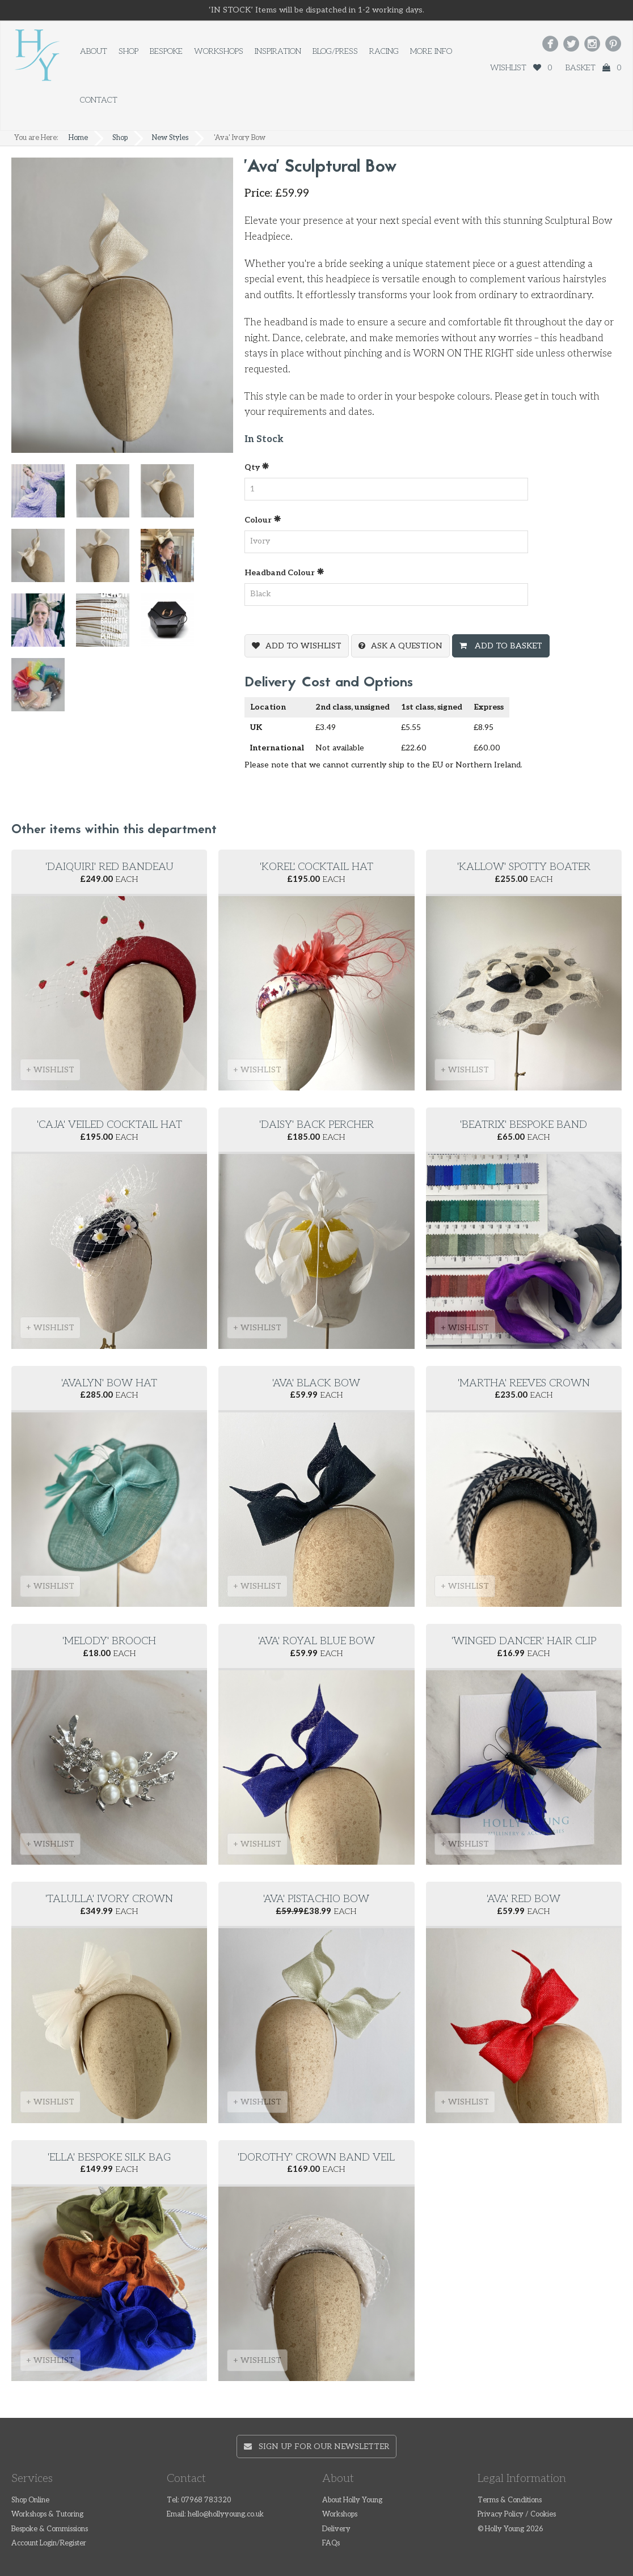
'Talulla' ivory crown (109, 1899)
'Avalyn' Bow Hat (109, 1383)
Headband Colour (284, 572)
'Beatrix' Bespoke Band (523, 1125)
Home (78, 138)
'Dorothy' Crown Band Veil (316, 2157)
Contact (98, 100)
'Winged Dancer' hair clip (523, 1641)
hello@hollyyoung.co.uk (226, 2514)
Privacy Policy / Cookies (517, 2514)
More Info (431, 51)
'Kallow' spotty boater (523, 867)
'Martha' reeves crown (524, 1383)
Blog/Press (335, 51)
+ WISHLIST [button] (50, 1070)
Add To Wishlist (303, 646)
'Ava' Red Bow (523, 1899)
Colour (262, 519)
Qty (256, 466)
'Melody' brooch (109, 1641)
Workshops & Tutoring (47, 2514)
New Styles (170, 138)
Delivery (336, 2529)
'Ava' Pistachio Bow (316, 1899)
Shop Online (30, 2500)
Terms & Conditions (510, 2500)
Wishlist (521, 68)
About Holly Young (352, 2500)
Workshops (218, 51)
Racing (384, 51)
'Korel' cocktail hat (316, 867)
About (93, 51)
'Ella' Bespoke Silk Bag (109, 2157)
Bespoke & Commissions (49, 2529)
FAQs (331, 2543)
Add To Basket (507, 646)
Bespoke (166, 51)
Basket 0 (593, 68)
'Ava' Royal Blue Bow (316, 1641)
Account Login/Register (48, 2543)
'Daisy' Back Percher (316, 1125)
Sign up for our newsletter (316, 2446)
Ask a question (406, 646)
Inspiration (278, 51)
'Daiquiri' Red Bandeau (109, 867)
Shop (128, 51)
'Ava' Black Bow (316, 1383)
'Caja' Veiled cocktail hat (109, 1125)
